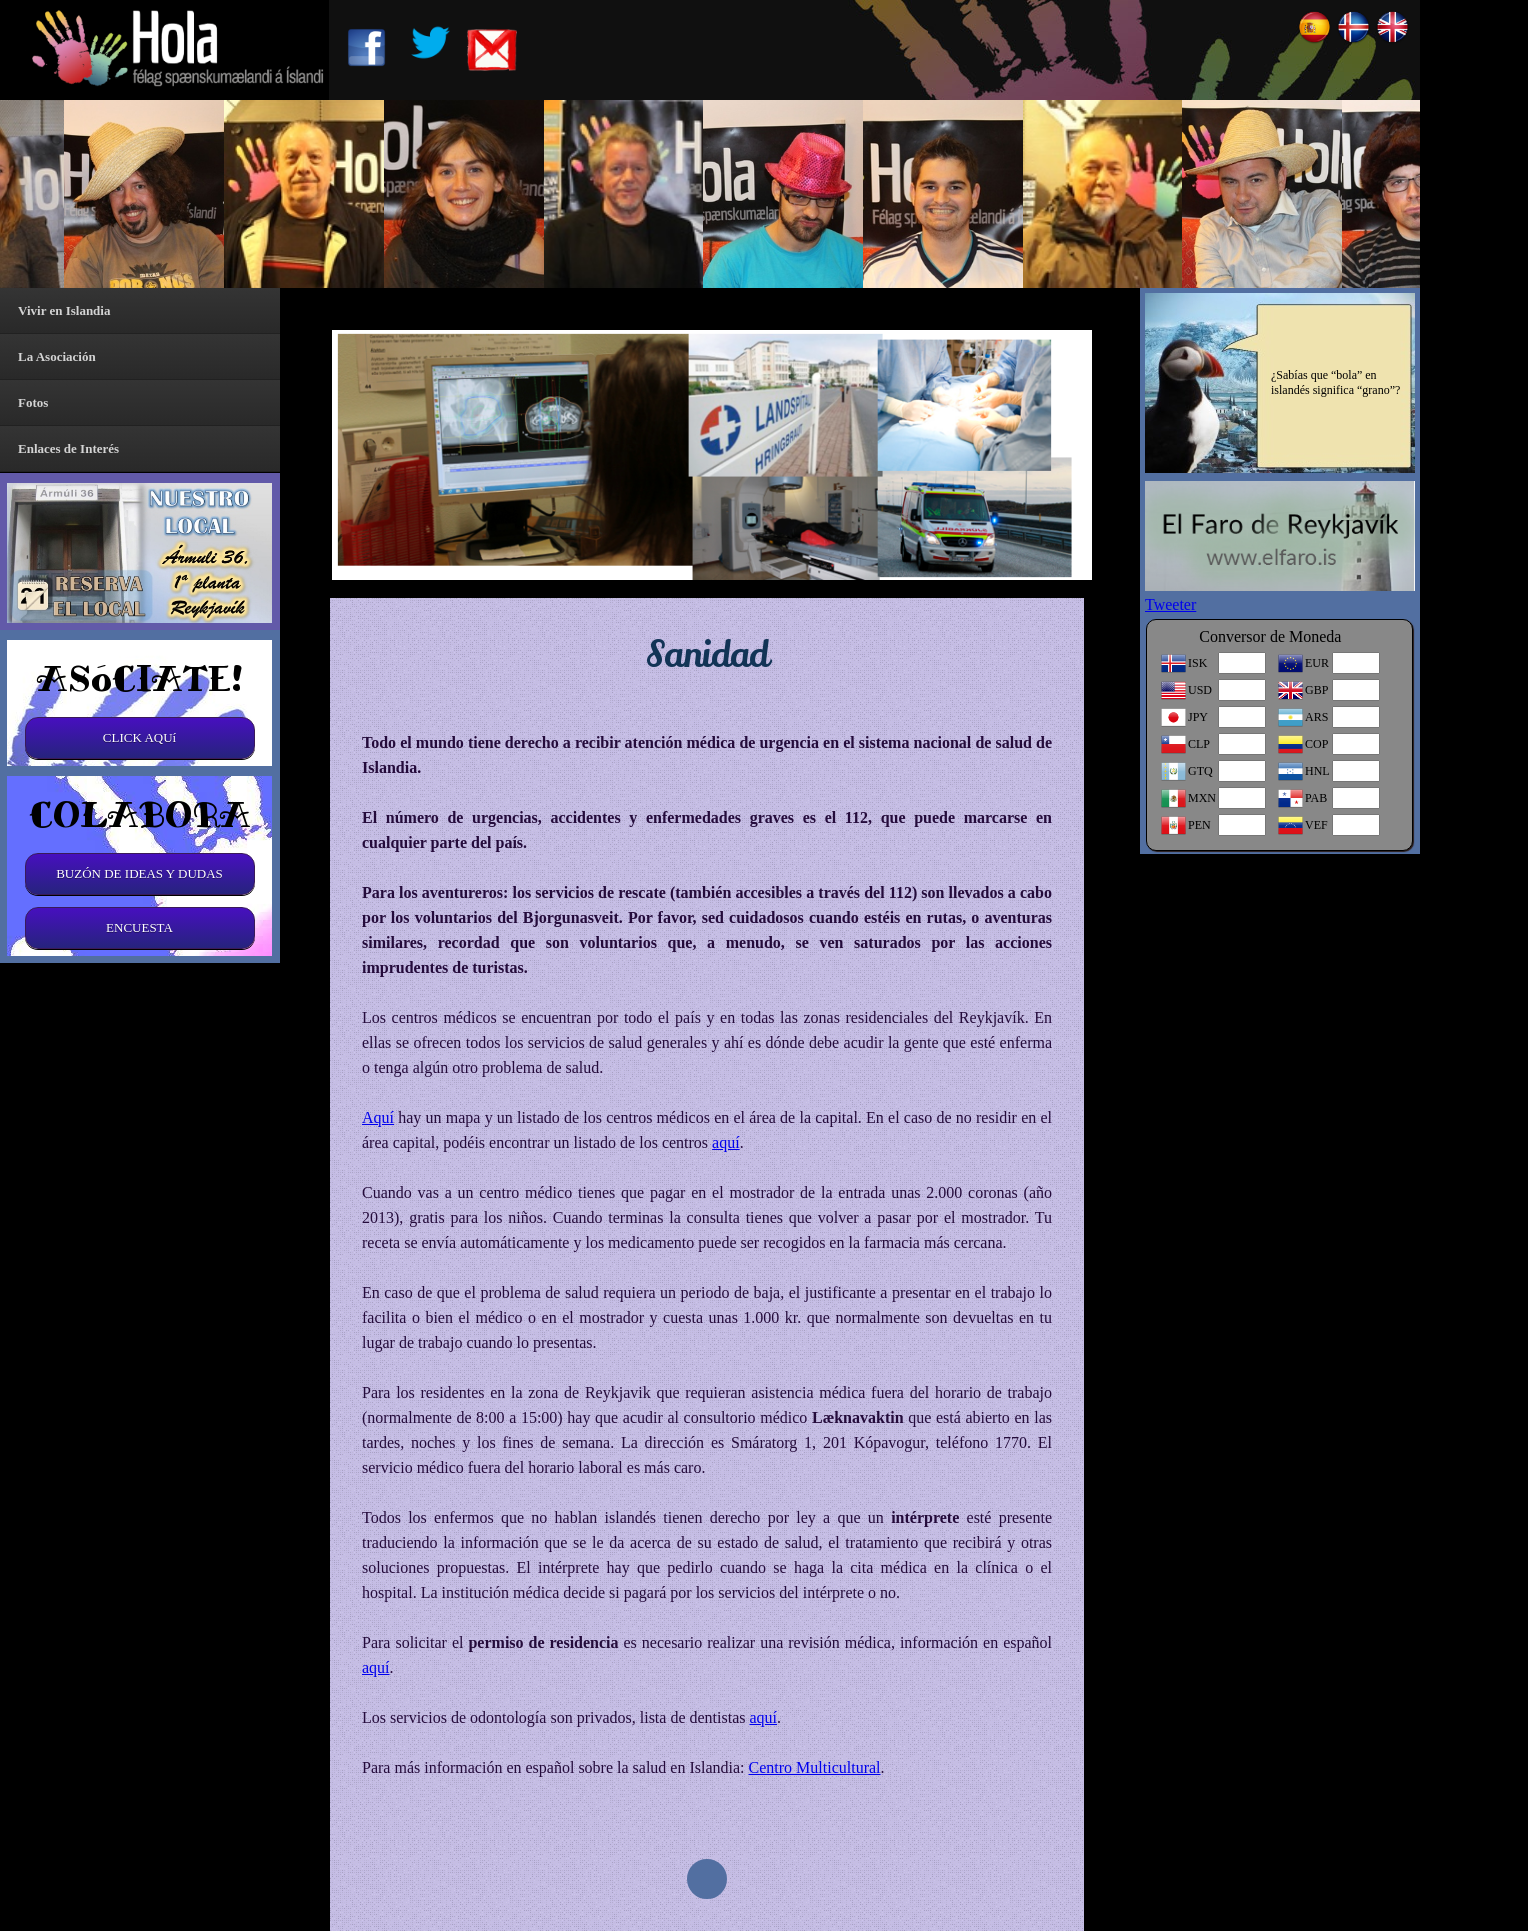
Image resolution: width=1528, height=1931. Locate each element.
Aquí (378, 1117)
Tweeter (1170, 604)
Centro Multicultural (815, 1767)
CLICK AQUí (139, 737)
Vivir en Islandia (64, 310)
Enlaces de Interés (68, 448)
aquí (726, 1142)
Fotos (33, 402)
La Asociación (57, 356)
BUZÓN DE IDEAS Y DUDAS (139, 873)
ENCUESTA (139, 927)
